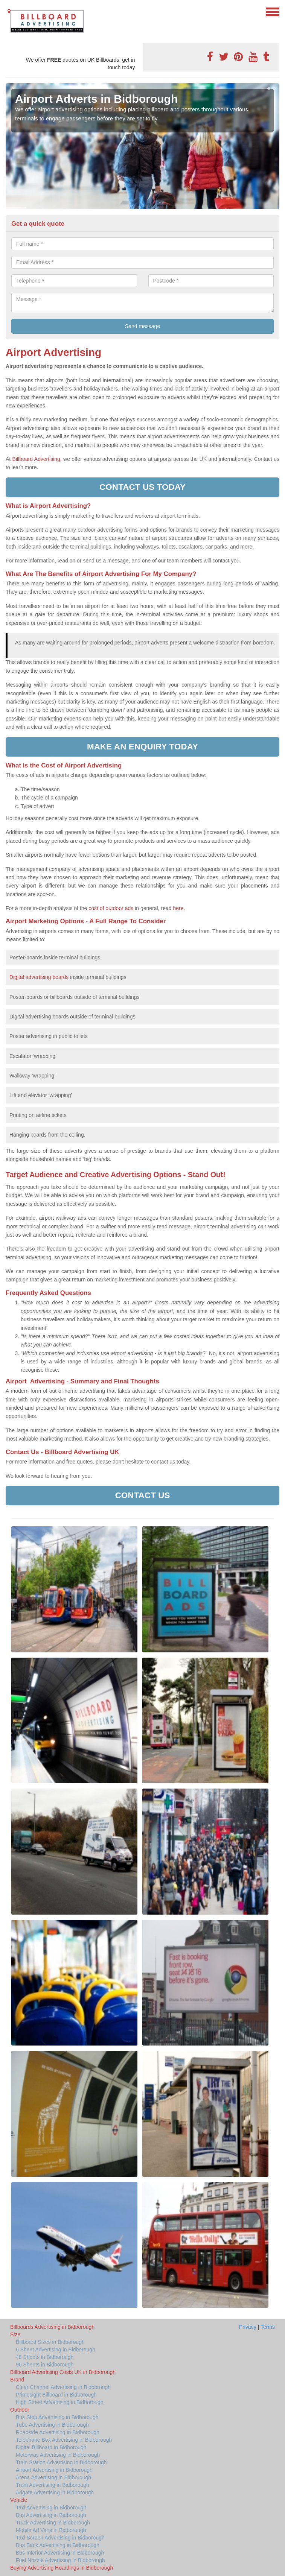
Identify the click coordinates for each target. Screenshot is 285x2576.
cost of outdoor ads (110, 908)
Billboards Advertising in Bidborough (52, 2327)
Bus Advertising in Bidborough (51, 2515)
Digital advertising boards (39, 977)
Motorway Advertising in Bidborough (58, 2455)
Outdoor (19, 2410)
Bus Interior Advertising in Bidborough (60, 2553)
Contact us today (142, 487)
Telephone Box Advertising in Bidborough (64, 2440)
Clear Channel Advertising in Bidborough (63, 2387)
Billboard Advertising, (37, 459)
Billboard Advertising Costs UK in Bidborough (63, 2372)
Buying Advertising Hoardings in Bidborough (61, 2568)
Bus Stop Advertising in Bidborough (57, 2417)
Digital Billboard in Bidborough (51, 2447)
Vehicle (18, 2500)
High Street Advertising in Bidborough (60, 2402)
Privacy (247, 2327)
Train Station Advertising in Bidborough (61, 2462)
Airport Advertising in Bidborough (54, 2470)
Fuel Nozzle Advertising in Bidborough (60, 2560)
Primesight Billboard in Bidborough (56, 2395)
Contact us (142, 1495)
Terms (268, 2327)
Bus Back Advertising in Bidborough (57, 2545)
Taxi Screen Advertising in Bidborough (60, 2538)
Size (15, 2334)
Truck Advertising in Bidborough (53, 2523)
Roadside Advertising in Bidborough (57, 2432)
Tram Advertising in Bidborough (52, 2485)
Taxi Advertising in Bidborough (51, 2508)
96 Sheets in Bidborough (44, 2365)
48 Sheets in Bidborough (44, 2357)
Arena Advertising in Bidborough (53, 2477)
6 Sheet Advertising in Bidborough (55, 2350)
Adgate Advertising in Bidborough (55, 2492)
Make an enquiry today (142, 746)
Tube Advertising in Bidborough (52, 2425)
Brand (17, 2380)
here (178, 908)
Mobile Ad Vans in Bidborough (51, 2530)
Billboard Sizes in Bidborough (50, 2342)
